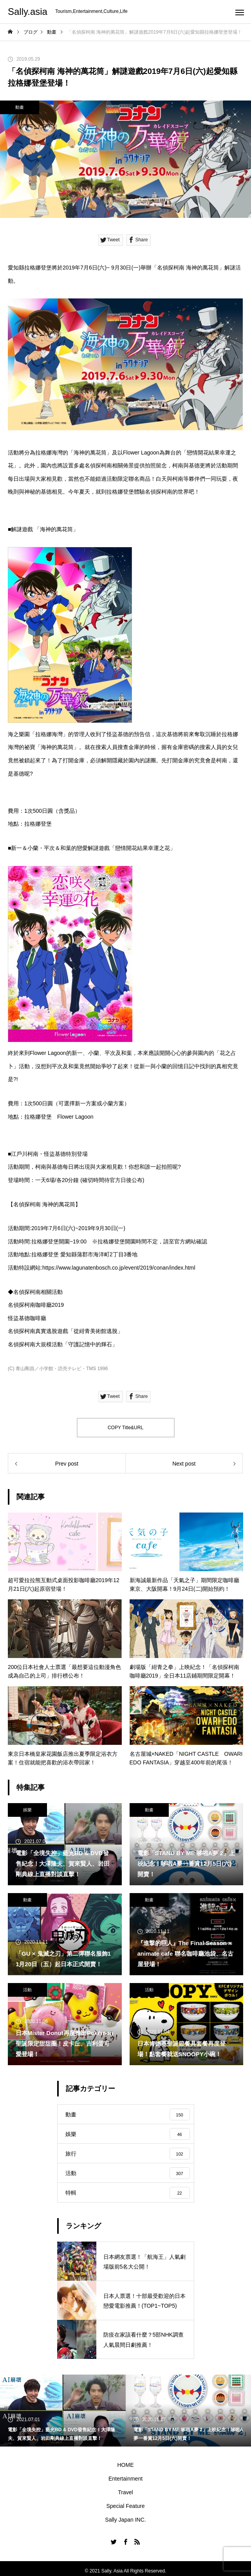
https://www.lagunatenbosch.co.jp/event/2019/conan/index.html (118, 1268)
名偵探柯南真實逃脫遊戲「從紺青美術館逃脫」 (65, 1331)
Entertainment (125, 2478)
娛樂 (27, 1809)
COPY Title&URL (125, 1427)
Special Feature (125, 2506)
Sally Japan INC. (125, 2520)
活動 (27, 1989)
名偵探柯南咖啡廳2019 (36, 1305)
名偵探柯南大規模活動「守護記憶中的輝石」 (62, 1344)
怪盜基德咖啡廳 (27, 1318)
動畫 (19, 107)
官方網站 (185, 1241)
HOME (125, 2465)
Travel (125, 2492)
